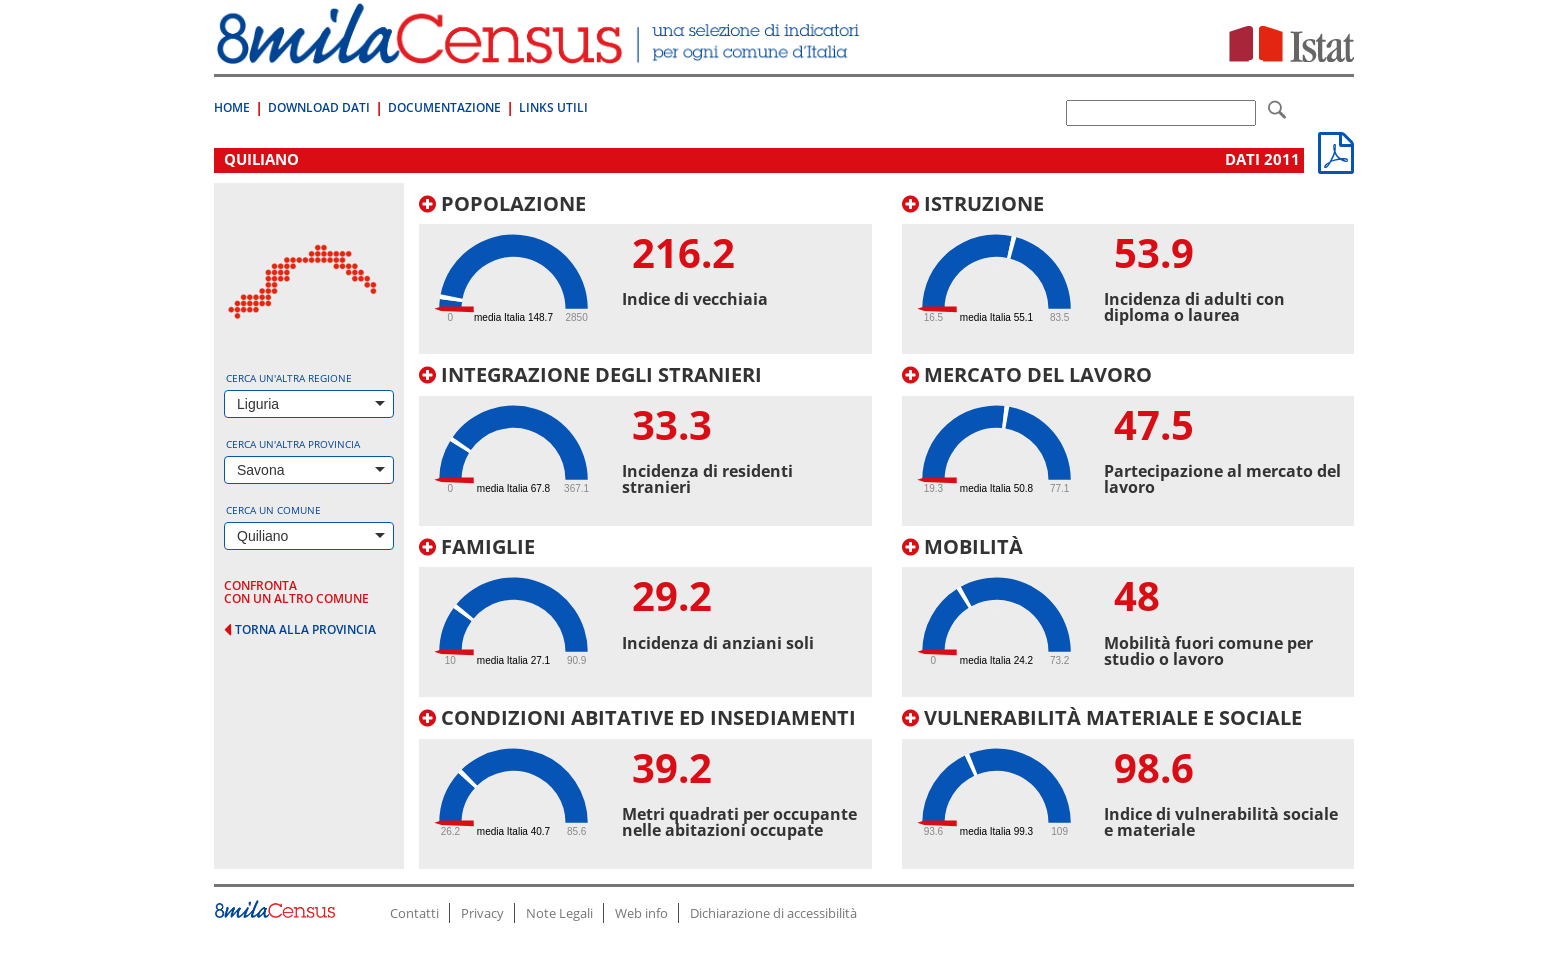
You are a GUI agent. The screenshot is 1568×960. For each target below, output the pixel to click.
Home (232, 107)
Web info (641, 913)
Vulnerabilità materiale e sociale (1102, 717)
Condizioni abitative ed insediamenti (637, 717)
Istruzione (973, 203)
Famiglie (477, 546)
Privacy (482, 913)
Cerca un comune (273, 510)
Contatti (414, 913)
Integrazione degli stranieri (590, 374)
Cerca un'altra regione (289, 378)
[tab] (645, 274)
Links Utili (553, 107)
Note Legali (559, 913)
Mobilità (962, 546)
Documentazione (444, 107)
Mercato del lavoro (1027, 374)
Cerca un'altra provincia (293, 444)
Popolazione (502, 203)
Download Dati (319, 107)
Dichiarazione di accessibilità (773, 913)
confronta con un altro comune (296, 592)
